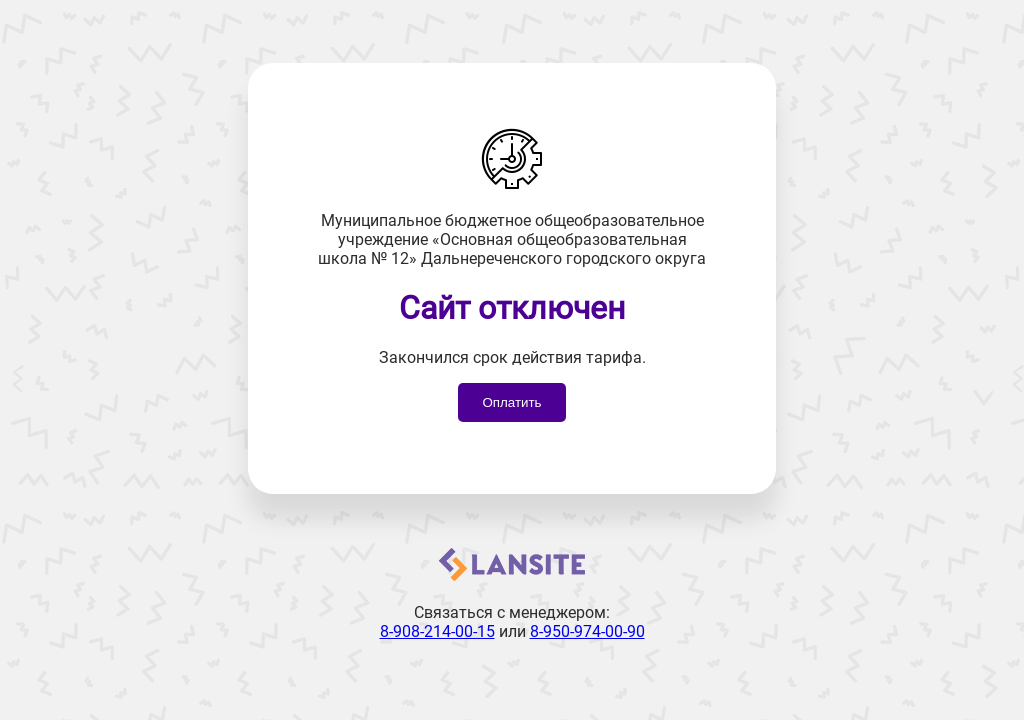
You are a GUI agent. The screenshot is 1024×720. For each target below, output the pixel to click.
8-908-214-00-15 (437, 631)
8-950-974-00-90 (587, 631)
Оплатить (511, 402)
